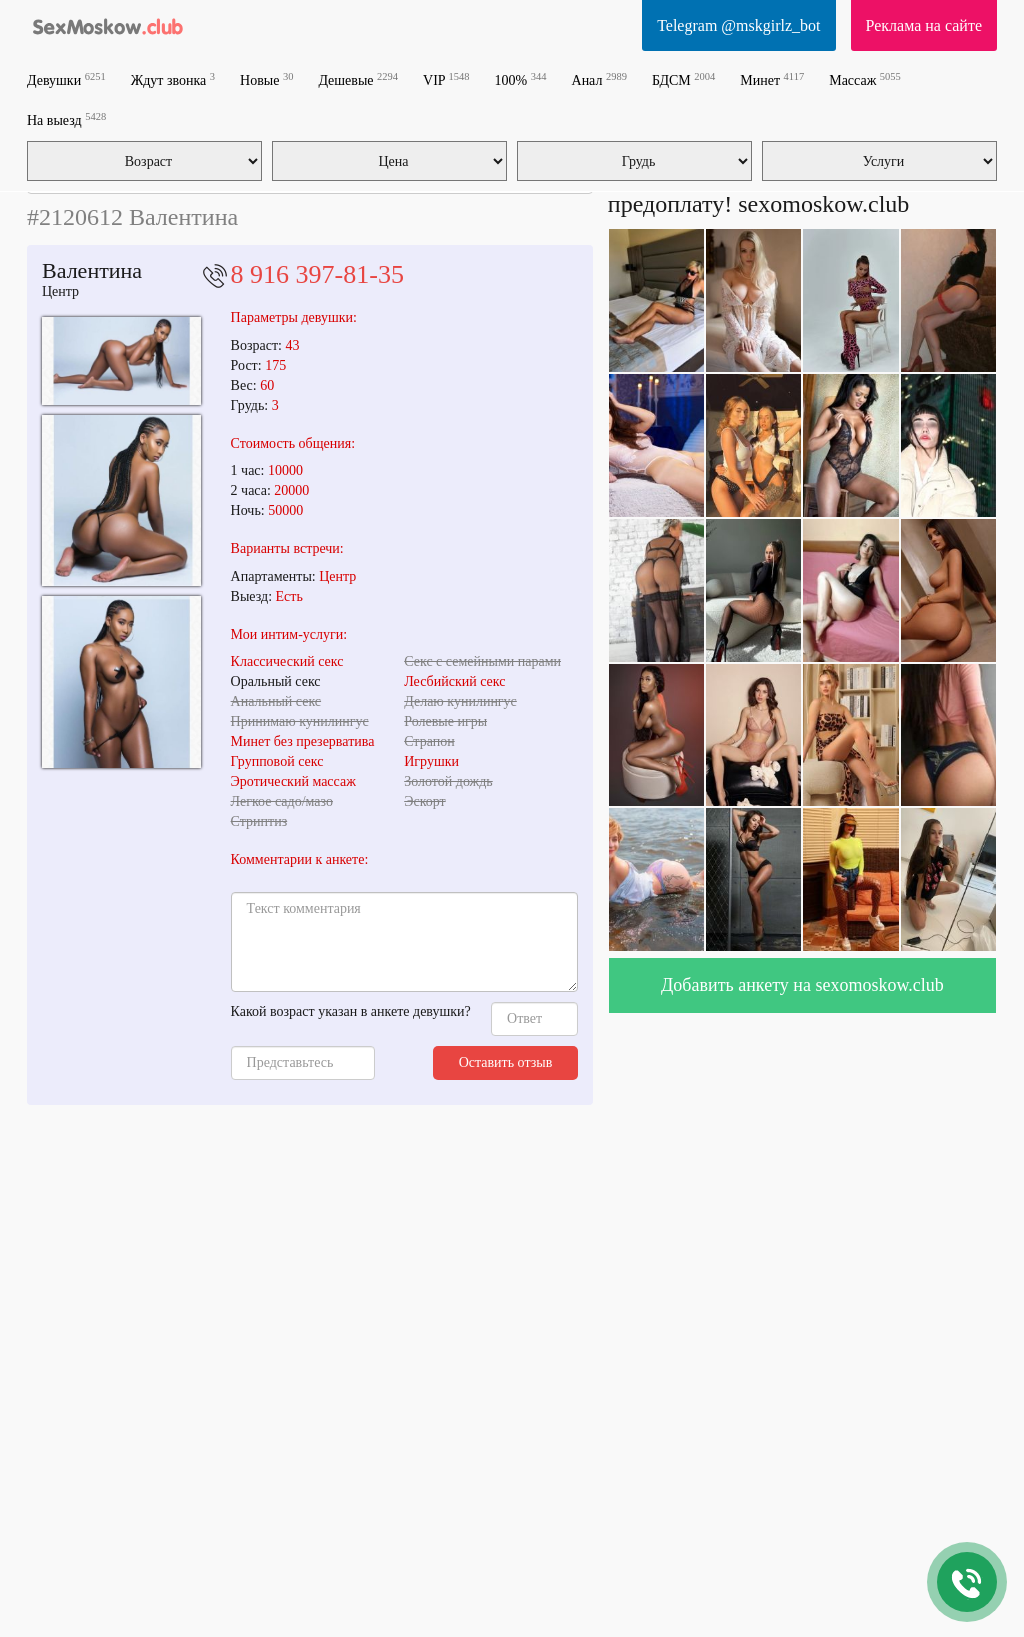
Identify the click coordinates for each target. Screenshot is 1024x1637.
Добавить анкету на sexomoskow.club (802, 985)
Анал (599, 79)
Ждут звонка (173, 79)
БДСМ (683, 79)
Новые (266, 79)
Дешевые (358, 79)
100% (521, 79)
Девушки (66, 79)
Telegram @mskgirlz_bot (738, 25)
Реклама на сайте (924, 25)
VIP (446, 79)
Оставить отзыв (506, 1062)
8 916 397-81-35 (317, 274)
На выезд (66, 119)
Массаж (865, 79)
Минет (772, 79)
